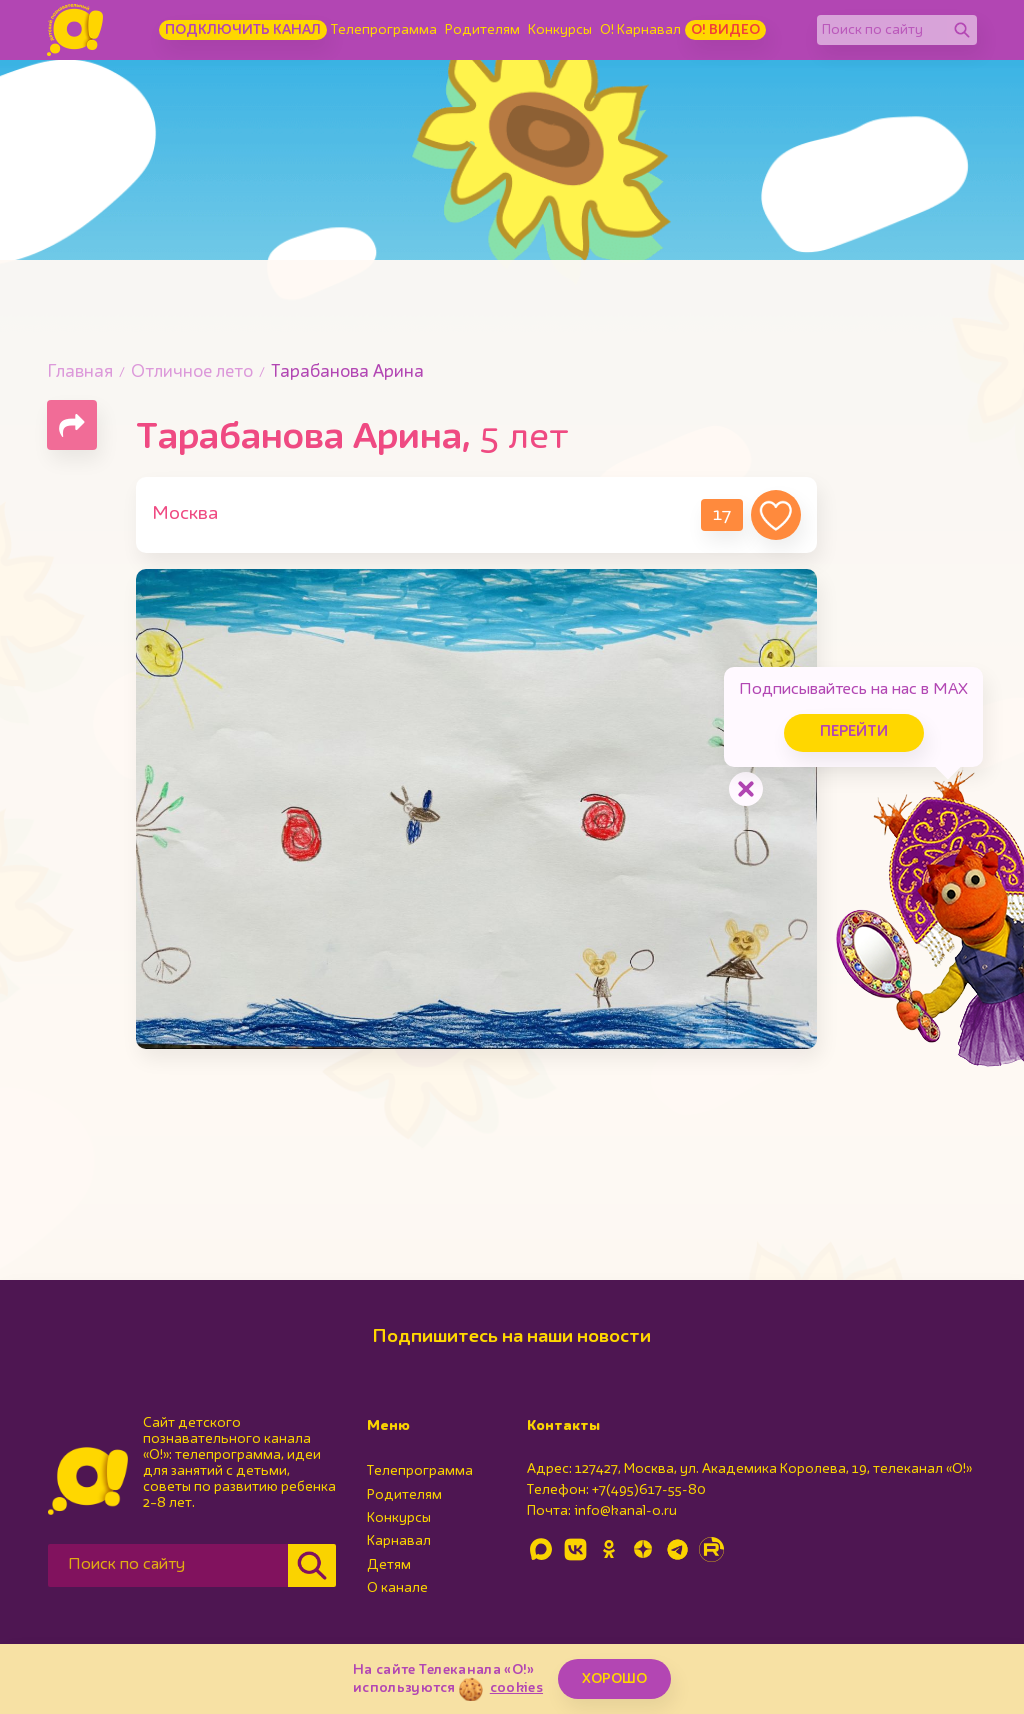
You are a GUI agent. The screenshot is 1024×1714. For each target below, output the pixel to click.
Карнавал (399, 1541)
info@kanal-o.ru (625, 1511)
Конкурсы (560, 30)
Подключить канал (243, 30)
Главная (80, 372)
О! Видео (725, 30)
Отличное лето (192, 372)
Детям (389, 1565)
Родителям (482, 30)
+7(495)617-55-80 (649, 1490)
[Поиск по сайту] (882, 30)
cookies (516, 1688)
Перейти (854, 732)
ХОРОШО (614, 1679)
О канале (397, 1588)
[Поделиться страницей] (72, 425)
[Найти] (962, 30)
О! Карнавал (640, 30)
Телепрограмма (384, 30)
